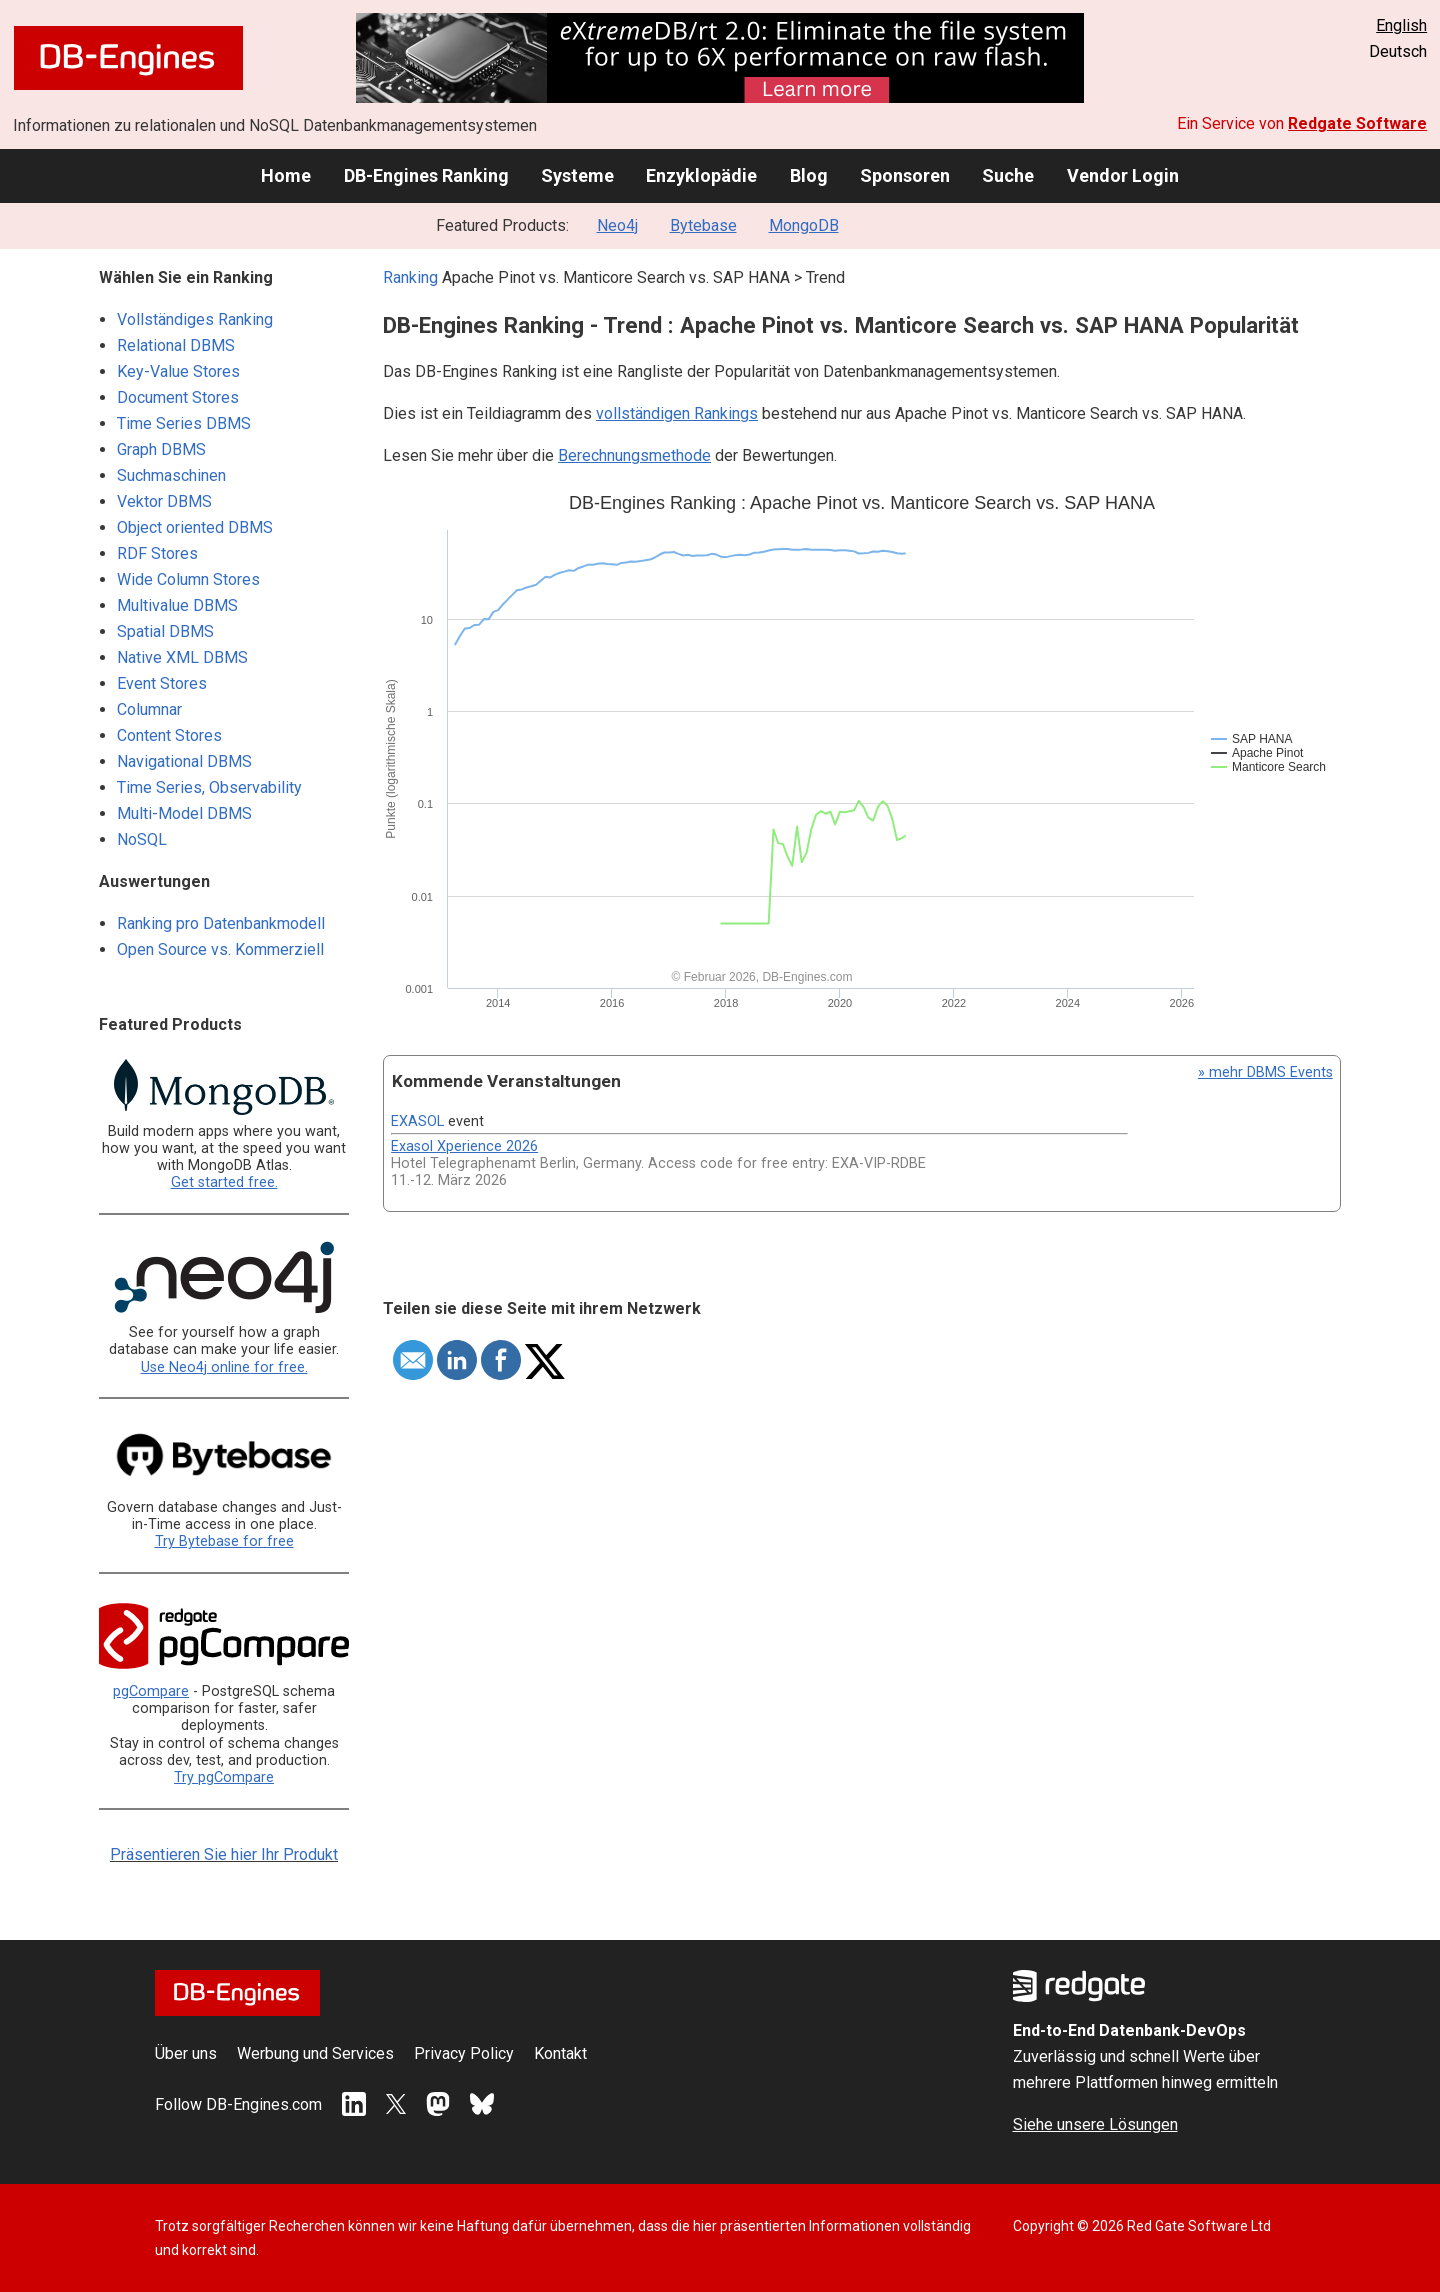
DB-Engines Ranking (426, 175)
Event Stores (162, 683)
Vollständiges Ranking (195, 319)
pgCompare (151, 1691)
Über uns (186, 2053)
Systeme (577, 175)
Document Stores (178, 397)
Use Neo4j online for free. (224, 1367)
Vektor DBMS (164, 501)
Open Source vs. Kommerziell (220, 949)
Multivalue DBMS (177, 605)
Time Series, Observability (209, 787)
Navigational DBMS (184, 761)
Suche (1008, 175)
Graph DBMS (161, 449)
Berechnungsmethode (634, 455)
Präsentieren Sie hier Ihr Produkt (224, 1854)
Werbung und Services (315, 2053)
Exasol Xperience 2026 (464, 1146)
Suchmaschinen (171, 475)
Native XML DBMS (182, 657)
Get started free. (224, 1182)
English (1401, 25)
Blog (809, 175)
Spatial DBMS (165, 631)
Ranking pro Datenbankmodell (221, 923)
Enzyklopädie (701, 175)
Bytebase (703, 225)
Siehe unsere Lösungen (1095, 2124)
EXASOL (417, 1121)
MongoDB (804, 225)
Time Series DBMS (184, 423)
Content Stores (169, 735)
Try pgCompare (224, 1777)
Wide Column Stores (188, 579)
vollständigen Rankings (677, 413)
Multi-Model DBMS (184, 813)
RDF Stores (157, 553)
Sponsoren (905, 175)
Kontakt (560, 2053)
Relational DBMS (176, 345)
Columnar (149, 709)
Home (286, 175)
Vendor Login (1123, 175)
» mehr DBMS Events (1265, 1072)
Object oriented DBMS (195, 527)
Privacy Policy (464, 2053)
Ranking (410, 277)
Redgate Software (1357, 123)
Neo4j (617, 225)
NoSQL (142, 839)
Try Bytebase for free (224, 1541)
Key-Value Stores (178, 371)
